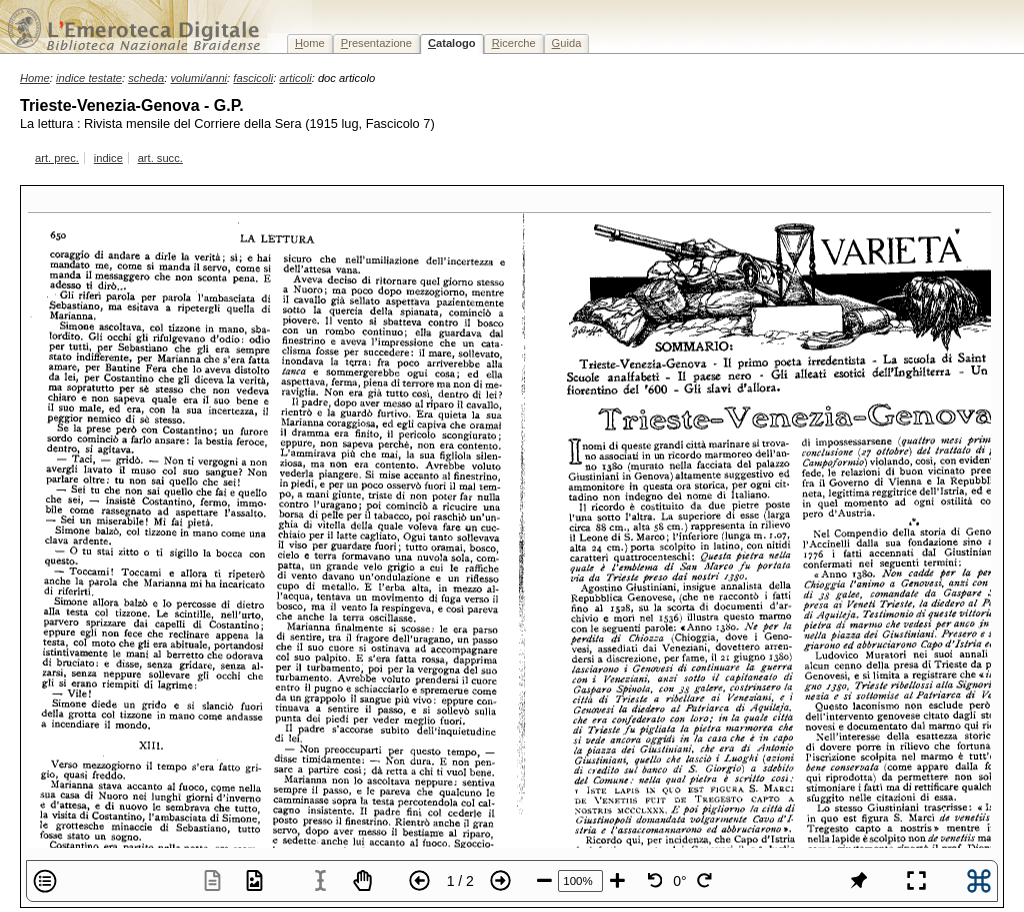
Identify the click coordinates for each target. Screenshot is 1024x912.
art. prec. (57, 158)
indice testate (89, 78)
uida (567, 43)
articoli (295, 78)
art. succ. (160, 158)
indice (108, 158)
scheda (146, 78)
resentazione (376, 43)
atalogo (452, 43)
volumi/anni (199, 78)
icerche (514, 43)
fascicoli (253, 78)
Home (35, 78)
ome (310, 43)
